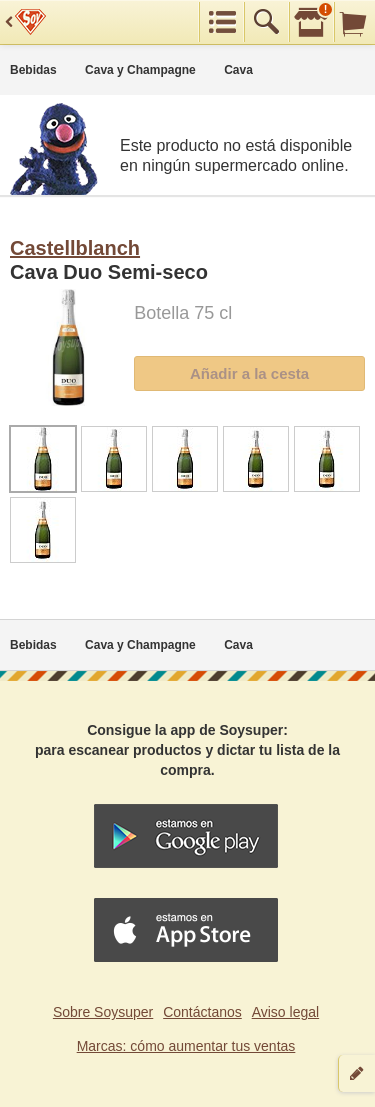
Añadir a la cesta (249, 373)
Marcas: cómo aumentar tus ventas (186, 1046)
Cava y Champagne (140, 70)
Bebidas (33, 70)
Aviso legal (285, 1012)
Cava (238, 70)
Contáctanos (202, 1012)
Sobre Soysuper (103, 1012)
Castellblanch (75, 248)
